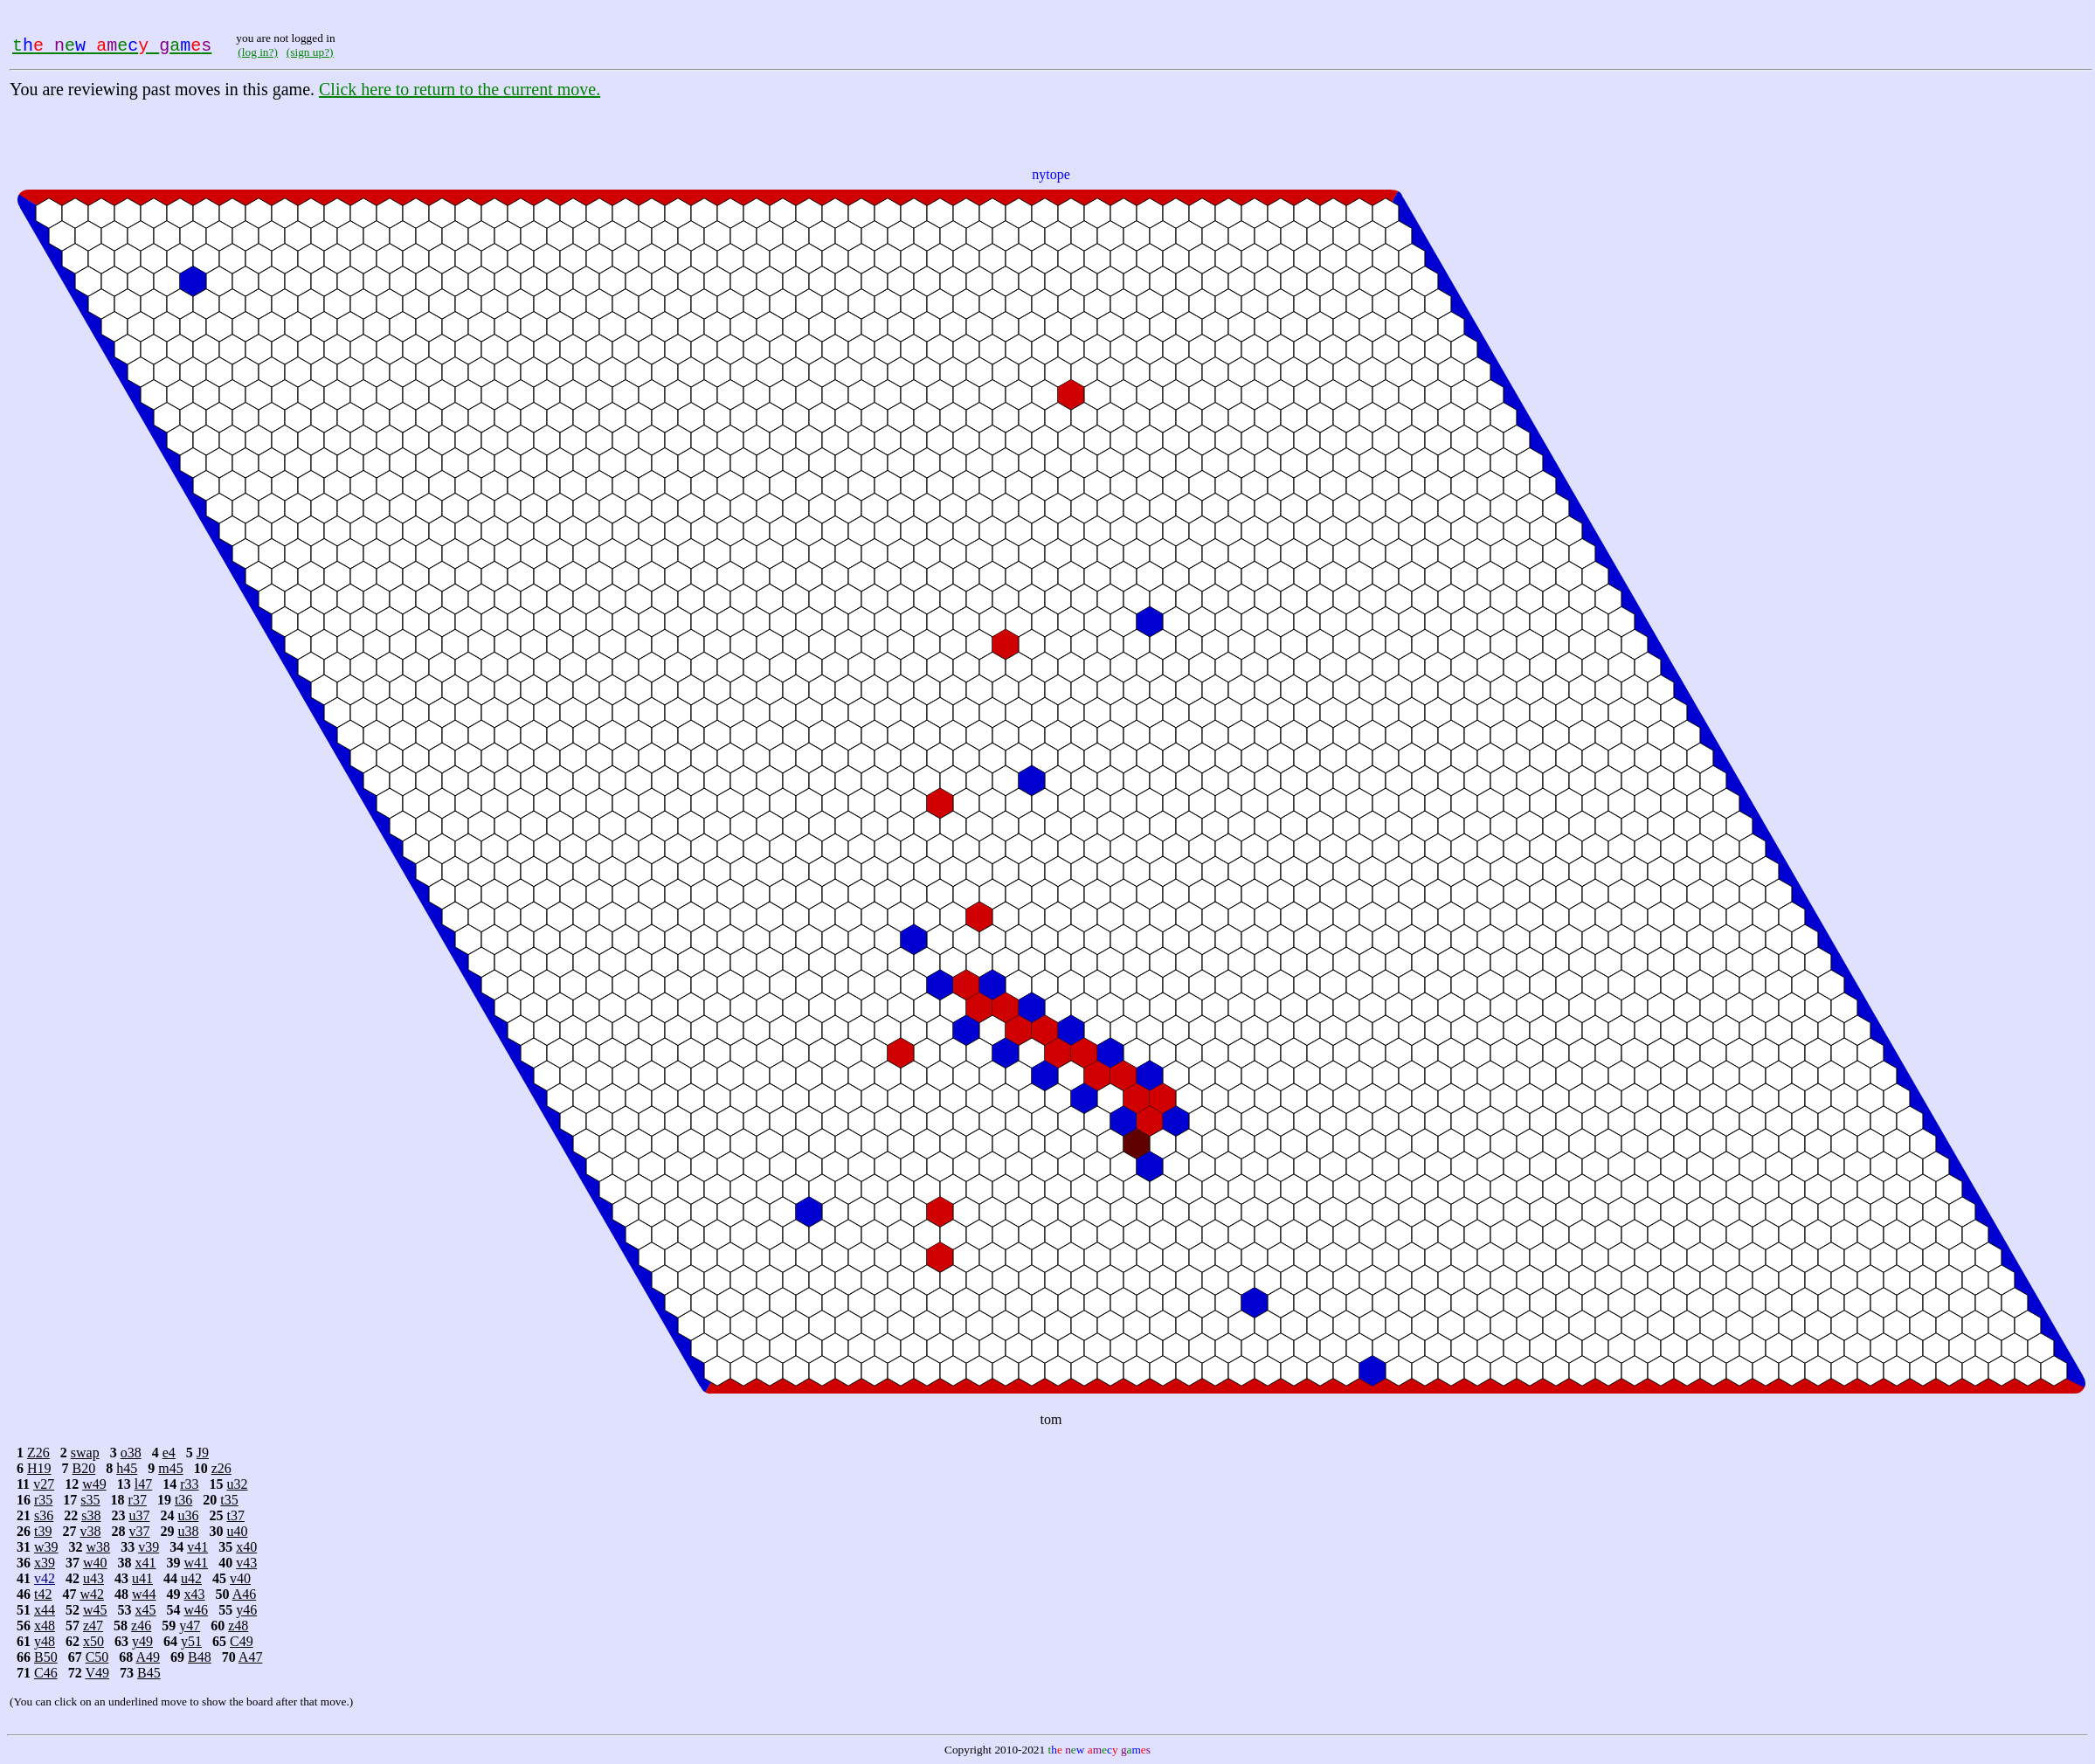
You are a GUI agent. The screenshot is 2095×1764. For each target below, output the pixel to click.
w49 (94, 1484)
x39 (44, 1562)
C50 (97, 1657)
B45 (149, 1672)
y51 (191, 1641)
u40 (236, 1531)
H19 (39, 1468)
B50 (46, 1657)
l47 (143, 1484)
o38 (131, 1452)
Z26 (38, 1452)
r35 (43, 1499)
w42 (92, 1594)
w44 (144, 1594)
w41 (196, 1562)
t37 (235, 1515)
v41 (197, 1546)
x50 (93, 1641)
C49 (241, 1641)
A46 (244, 1594)
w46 (196, 1609)
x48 (44, 1625)
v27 (43, 1484)
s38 (90, 1515)
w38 (98, 1546)
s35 (90, 1499)
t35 (229, 1499)
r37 (137, 1499)
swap (85, 1452)
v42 (44, 1578)
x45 (145, 1609)
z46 (141, 1625)
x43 (194, 1594)
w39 (46, 1546)
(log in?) (258, 52)
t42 (43, 1594)
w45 (95, 1609)
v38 (90, 1531)
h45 (126, 1468)
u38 (187, 1531)
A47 (251, 1657)
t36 (183, 1499)
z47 (93, 1625)
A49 (147, 1657)
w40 (95, 1562)
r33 (189, 1484)
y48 (44, 1641)
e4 (169, 1452)
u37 (138, 1515)
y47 (189, 1625)
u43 (93, 1578)
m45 (170, 1468)
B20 (84, 1468)
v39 (148, 1546)
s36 (43, 1515)
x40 (246, 1546)
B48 (199, 1657)
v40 (240, 1578)
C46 (46, 1672)
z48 (238, 1625)
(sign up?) (310, 52)
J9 (203, 1452)
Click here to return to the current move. (459, 89)
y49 (142, 1641)
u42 (191, 1578)
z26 (221, 1468)
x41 (145, 1562)
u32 (236, 1484)
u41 (142, 1578)
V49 (97, 1672)
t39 (43, 1531)
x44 (44, 1609)
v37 (138, 1531)
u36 (187, 1515)
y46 (246, 1609)
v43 (246, 1562)
